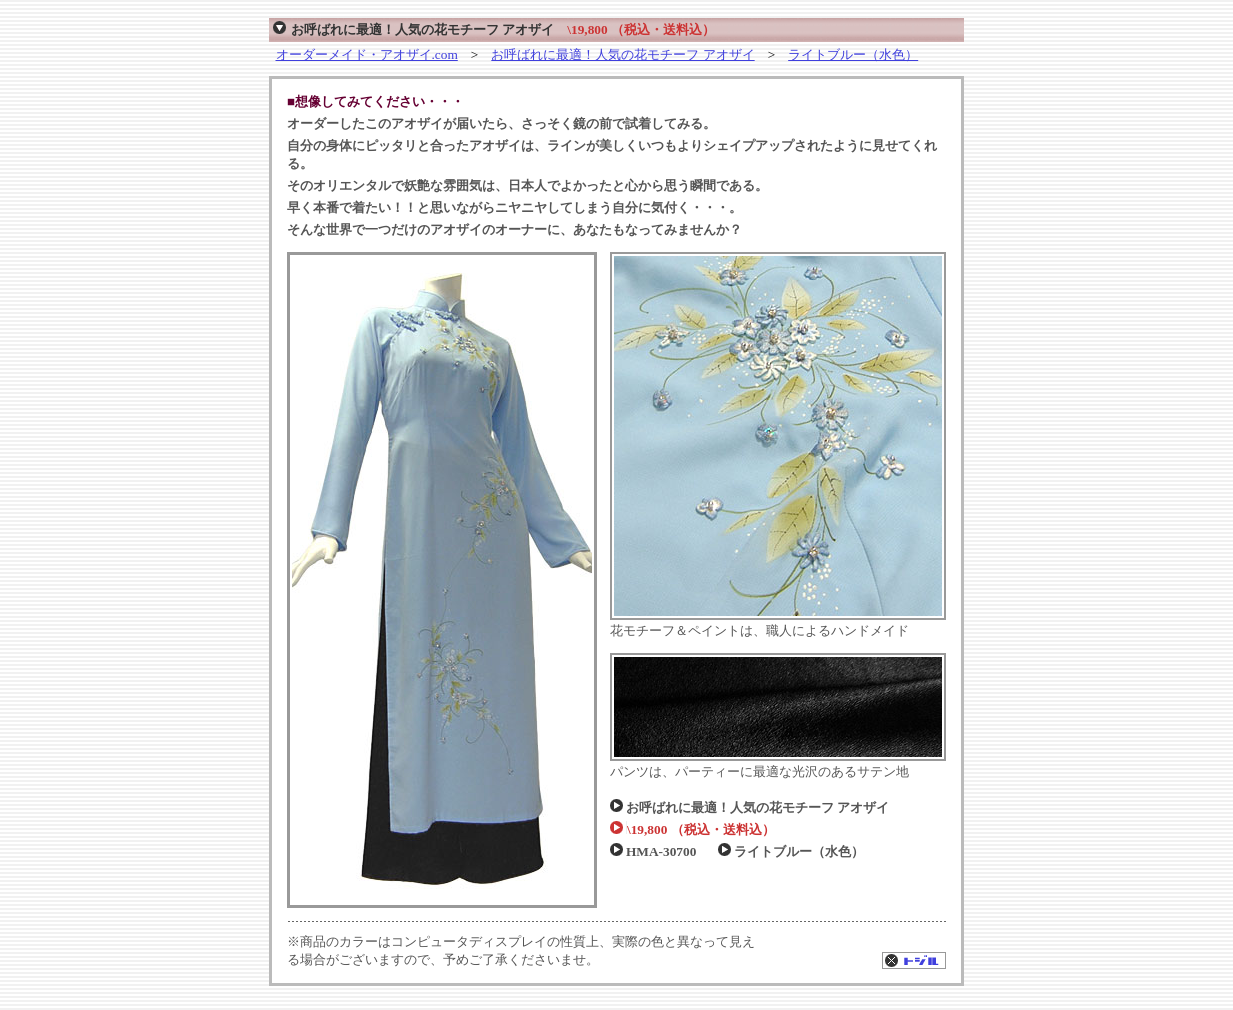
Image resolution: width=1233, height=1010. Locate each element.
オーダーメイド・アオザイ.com (367, 54)
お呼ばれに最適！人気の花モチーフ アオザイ (622, 54)
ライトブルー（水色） (853, 54)
